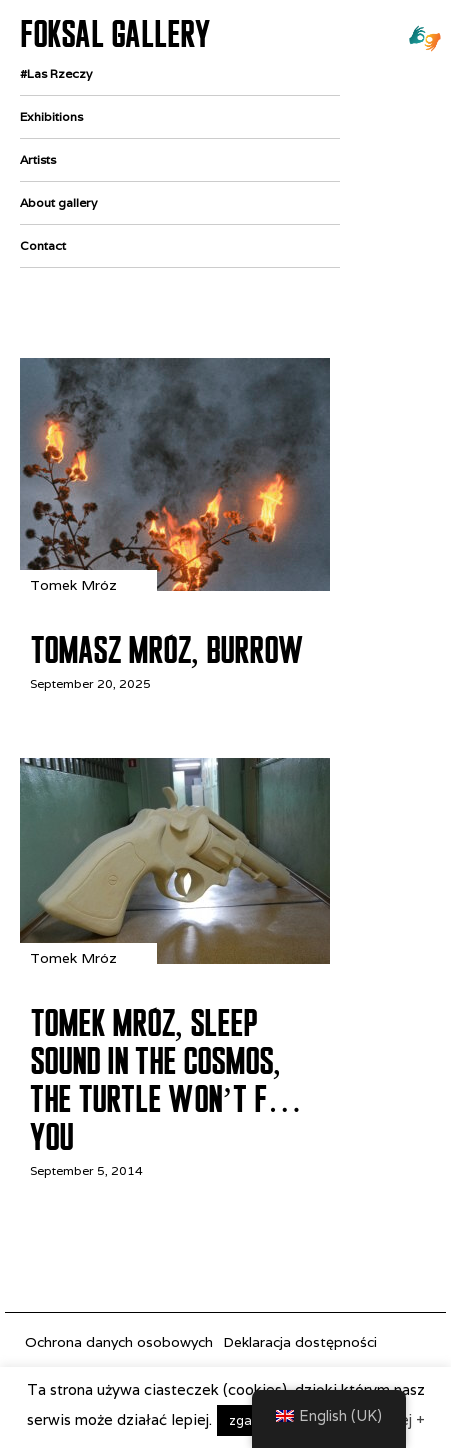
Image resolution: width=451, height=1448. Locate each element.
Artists (38, 159)
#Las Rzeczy (56, 73)
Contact (43, 245)
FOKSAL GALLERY (115, 34)
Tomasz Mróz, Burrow (167, 650)
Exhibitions (51, 116)
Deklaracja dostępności (300, 1342)
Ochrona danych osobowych (119, 1342)
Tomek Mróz (73, 585)
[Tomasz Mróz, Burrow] (175, 585)
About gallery (58, 202)
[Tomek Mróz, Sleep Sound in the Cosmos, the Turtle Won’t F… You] (175, 958)
